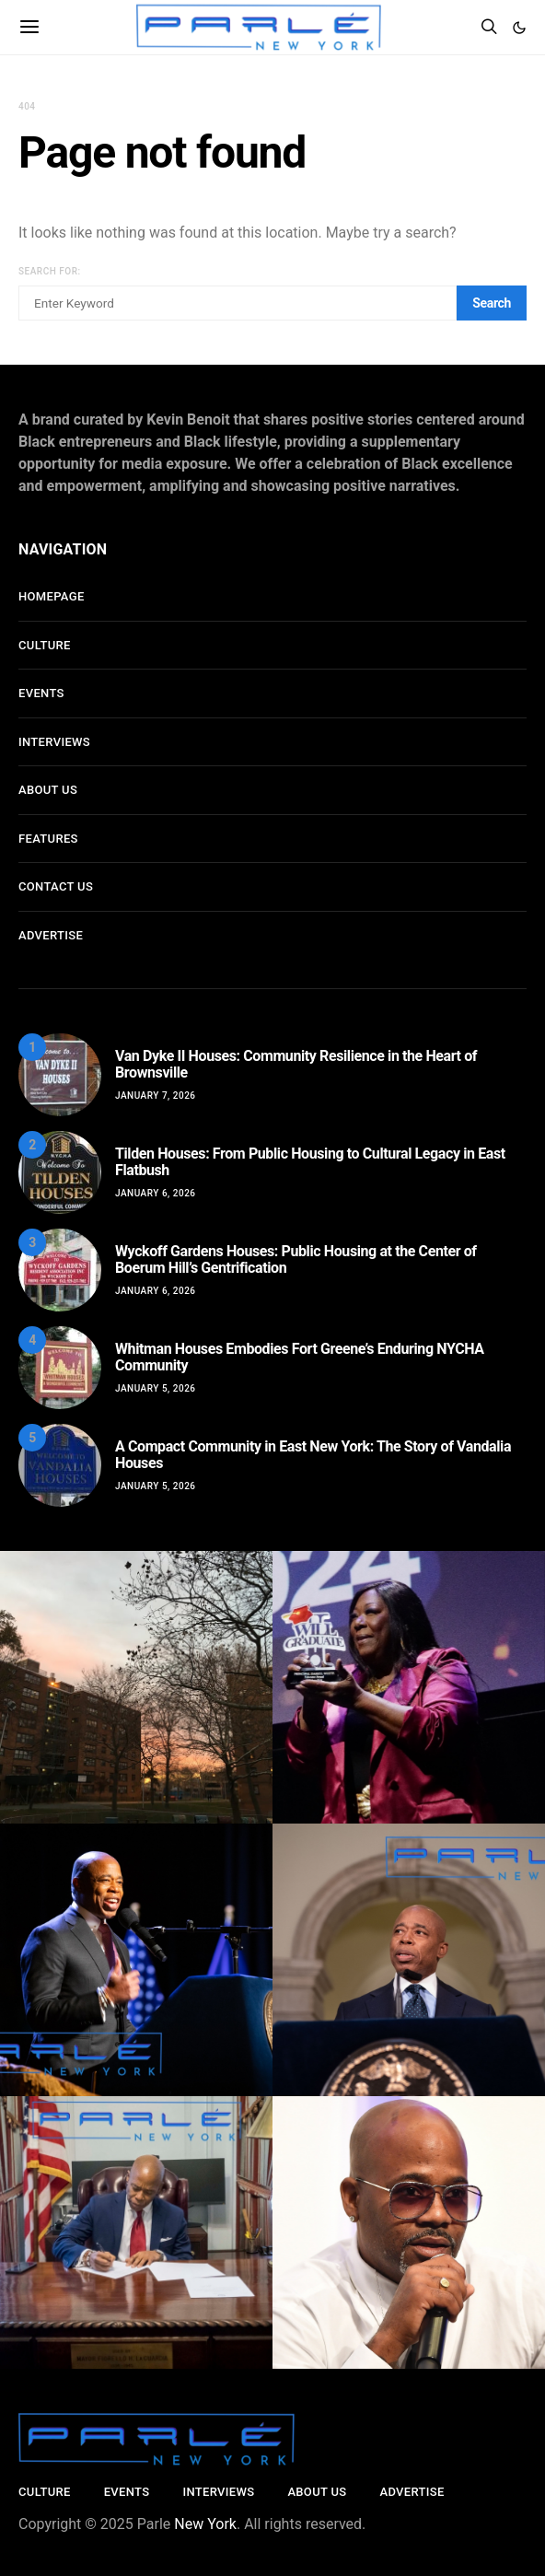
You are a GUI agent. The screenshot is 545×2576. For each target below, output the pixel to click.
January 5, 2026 (155, 1388)
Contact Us (55, 886)
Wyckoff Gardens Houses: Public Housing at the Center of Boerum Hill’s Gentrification (296, 1259)
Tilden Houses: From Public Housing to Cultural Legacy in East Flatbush (310, 1162)
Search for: (49, 271)
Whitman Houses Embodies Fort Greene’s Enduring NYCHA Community (299, 1357)
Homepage (51, 596)
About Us (47, 790)
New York (205, 2524)
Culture (44, 645)
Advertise (50, 935)
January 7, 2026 (155, 1095)
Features (48, 838)
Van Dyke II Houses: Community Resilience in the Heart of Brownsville (296, 1064)
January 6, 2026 (155, 1193)
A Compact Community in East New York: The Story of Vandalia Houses (313, 1455)
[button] (519, 27)
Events (41, 693)
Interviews (54, 742)
